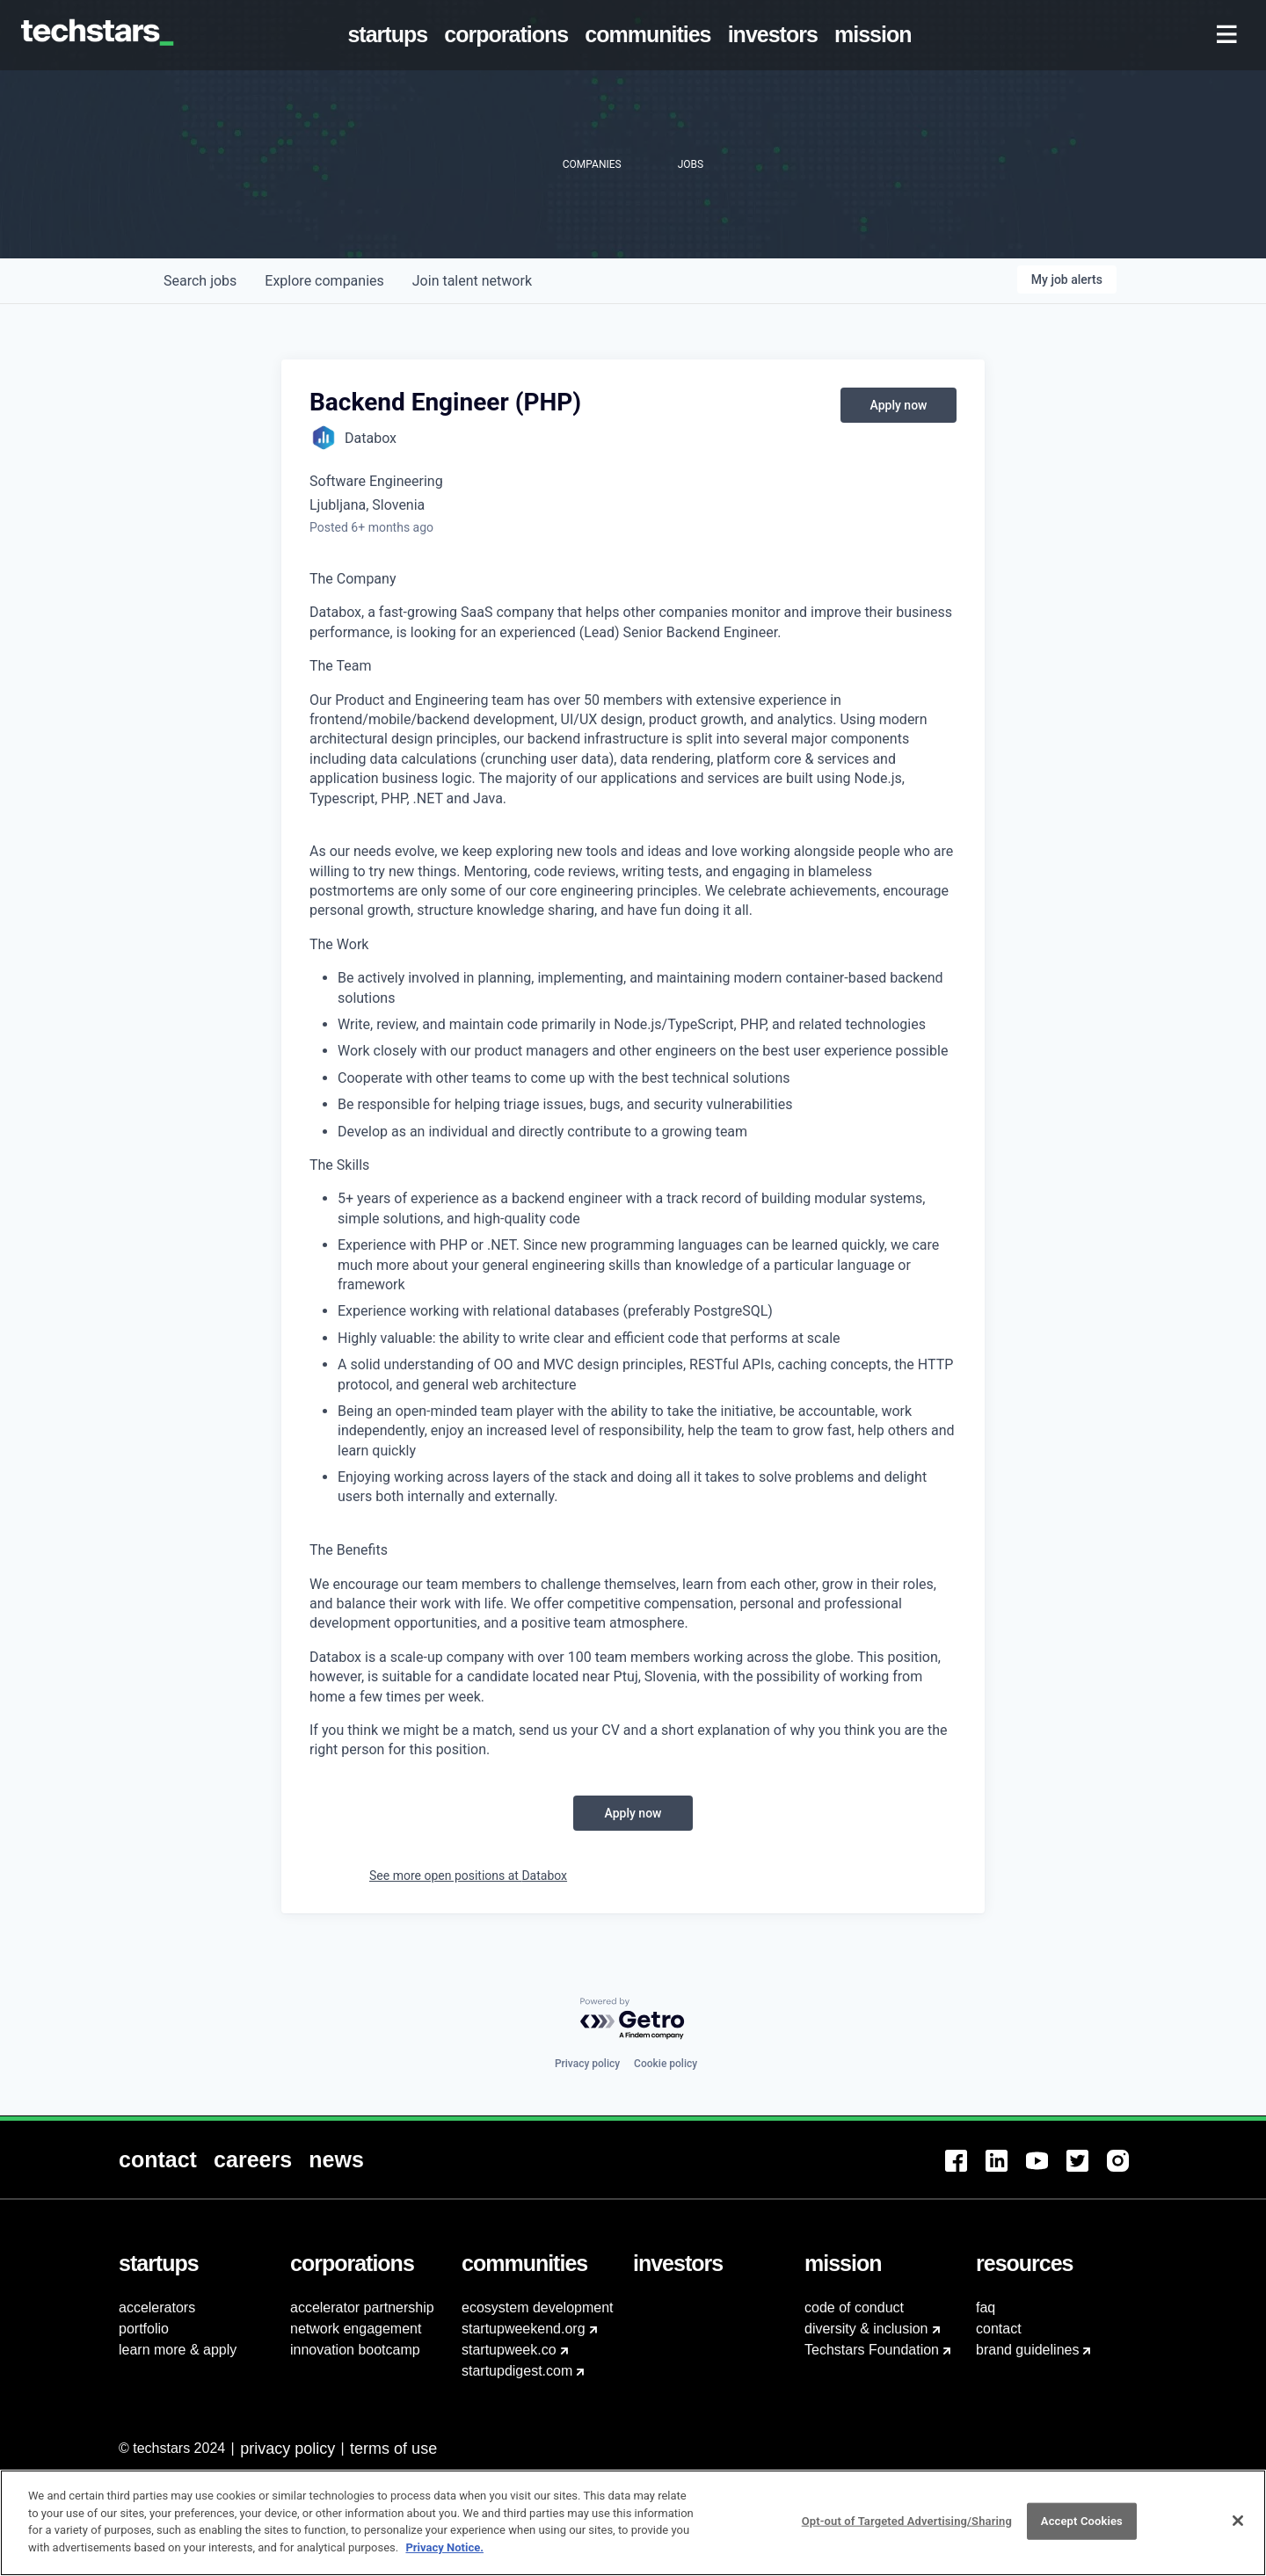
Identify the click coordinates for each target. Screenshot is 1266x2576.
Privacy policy (587, 2063)
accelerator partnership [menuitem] (362, 2307)
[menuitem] (391, 35)
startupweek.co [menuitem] (509, 2349)
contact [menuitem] (999, 2328)
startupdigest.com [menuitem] (517, 2370)
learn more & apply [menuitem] (177, 2349)
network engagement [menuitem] (355, 2328)
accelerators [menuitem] (157, 2307)
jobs (200, 280)
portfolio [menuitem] (144, 2328)
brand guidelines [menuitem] (1027, 2349)
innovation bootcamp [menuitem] (355, 2349)
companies (324, 280)
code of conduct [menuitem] (854, 2307)
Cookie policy (665, 2063)
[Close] (1238, 2531)
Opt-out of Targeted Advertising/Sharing (907, 2531)
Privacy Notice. (444, 2557)
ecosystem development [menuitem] (538, 2307)
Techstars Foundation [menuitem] (871, 2349)
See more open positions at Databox (468, 1876)
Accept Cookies (1082, 2531)
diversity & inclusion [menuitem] (866, 2328)
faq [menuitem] (985, 2307)
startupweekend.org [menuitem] (524, 2328)
